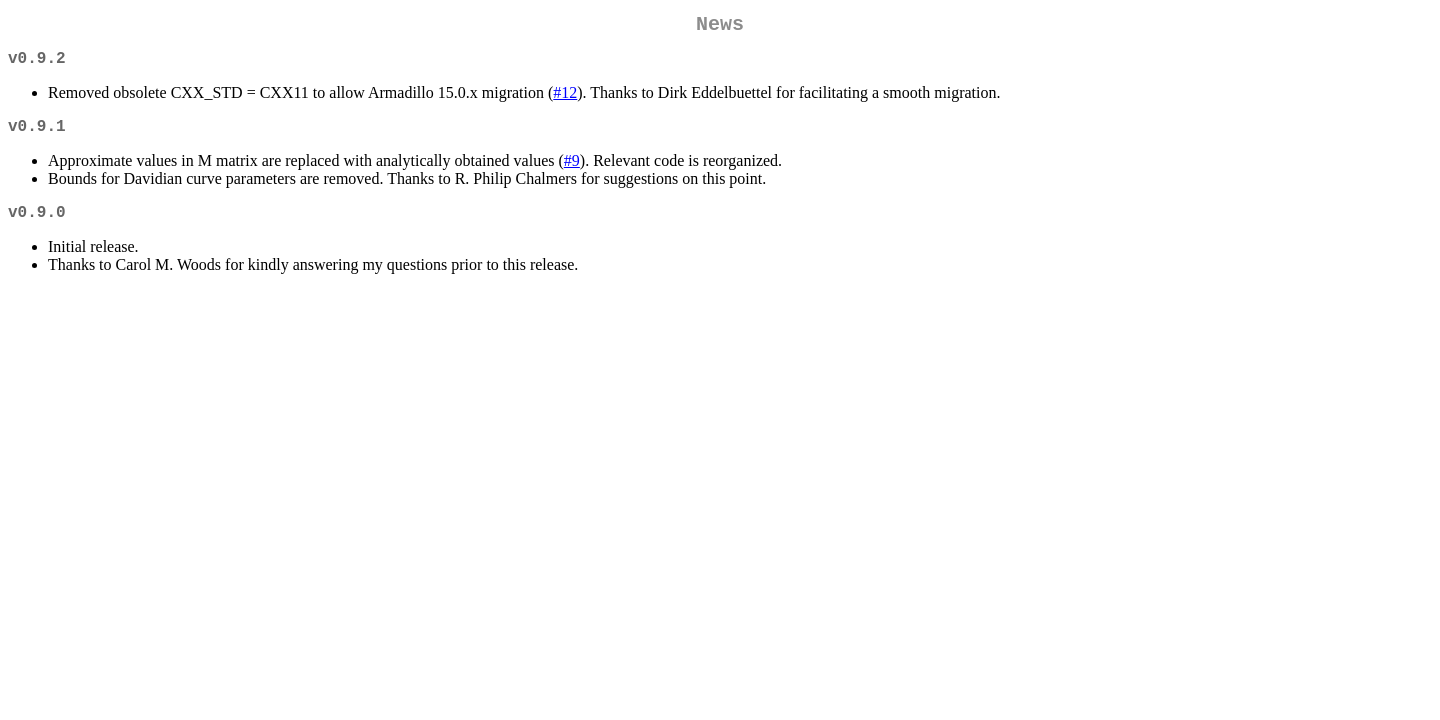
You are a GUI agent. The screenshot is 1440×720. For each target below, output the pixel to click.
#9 (572, 172)
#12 (565, 100)
